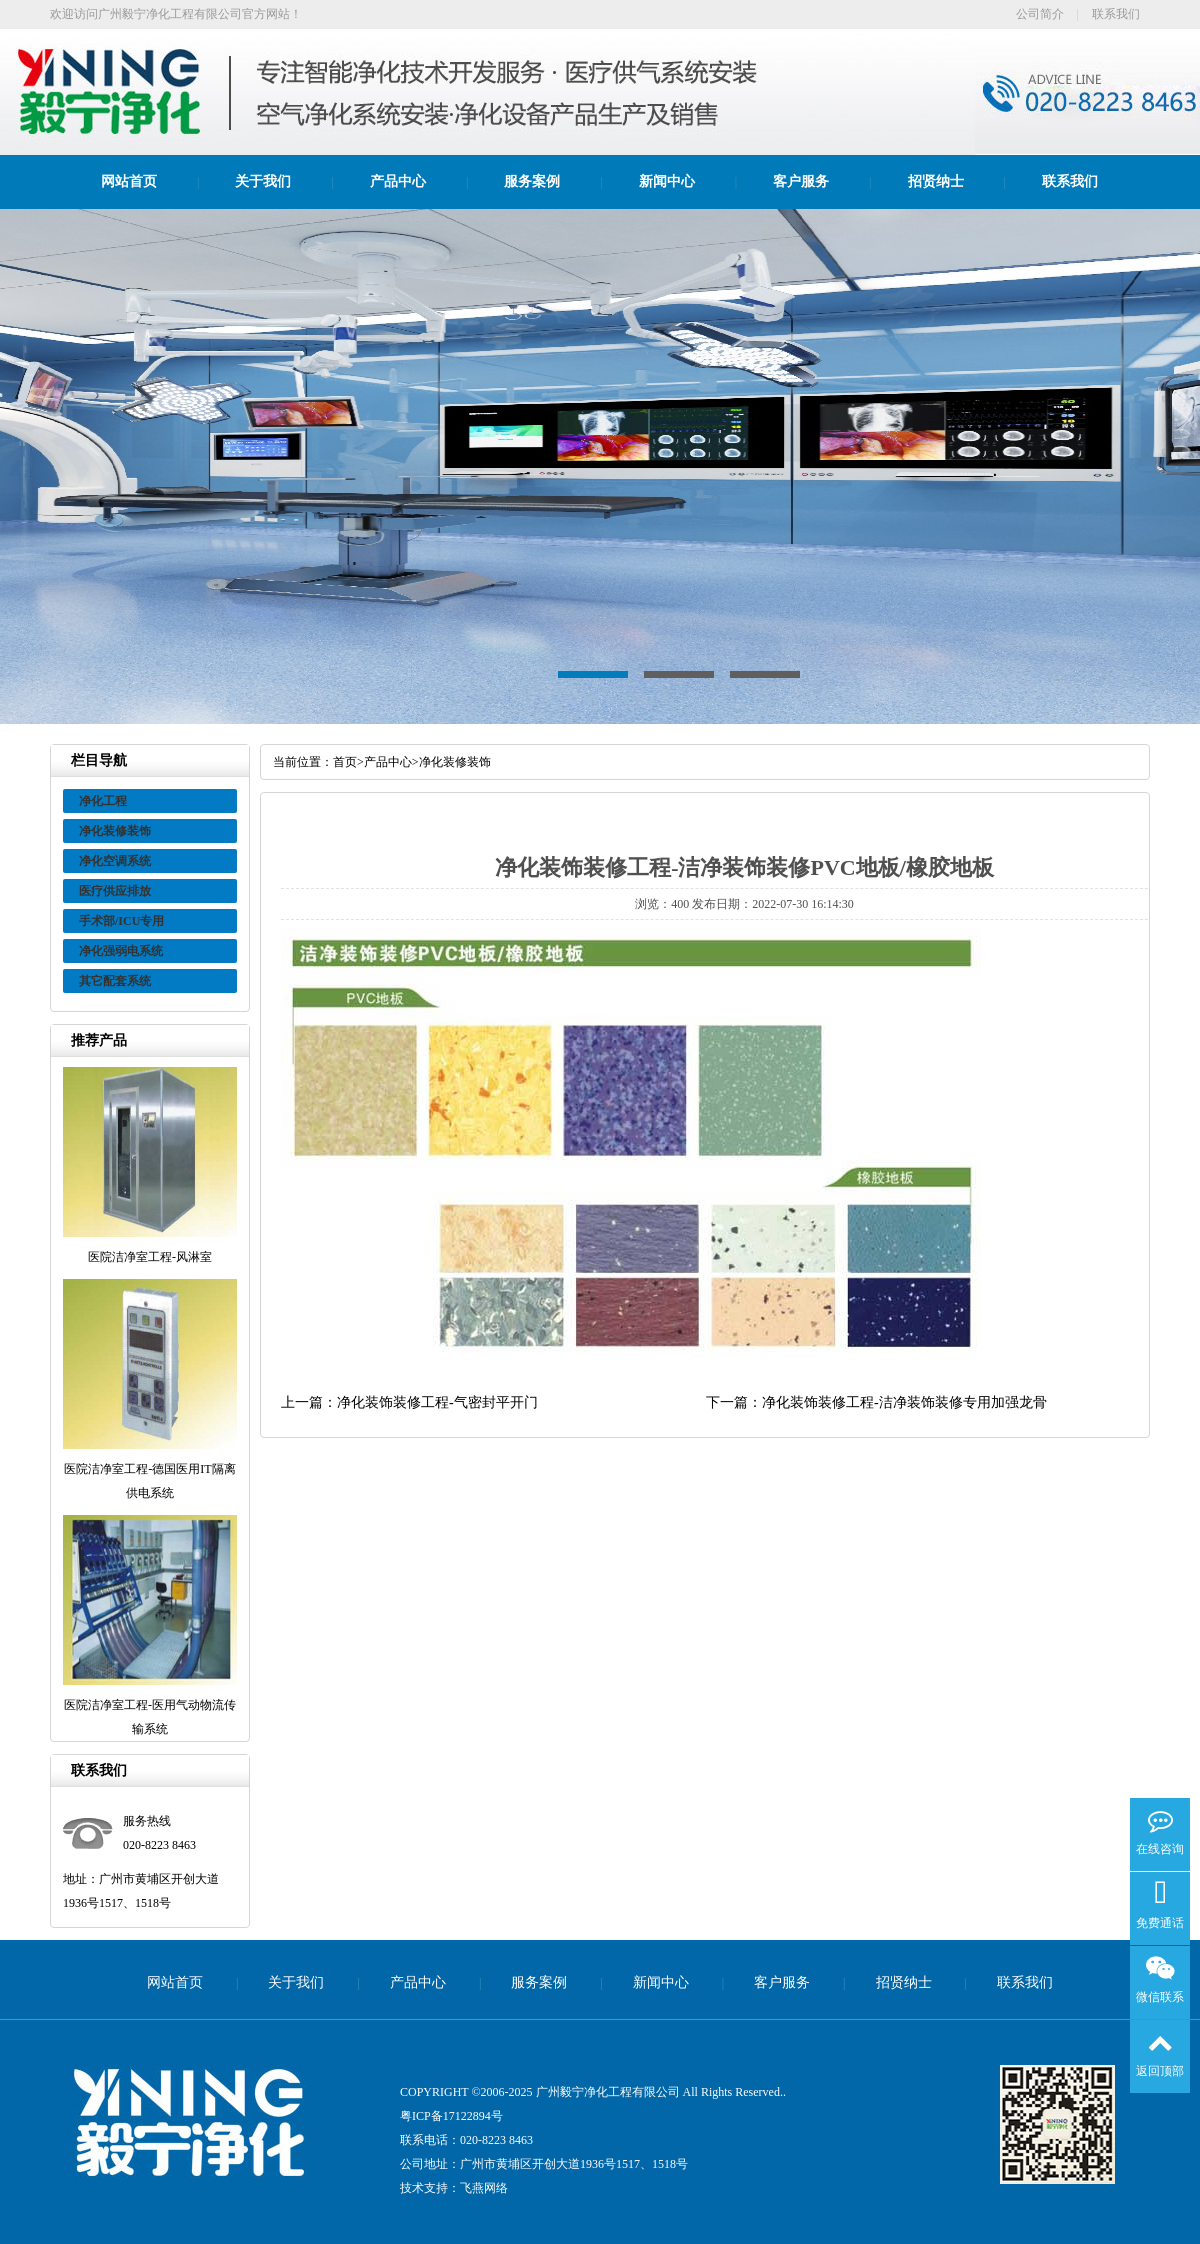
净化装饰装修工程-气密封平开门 (437, 1402)
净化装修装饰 (115, 831)
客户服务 (801, 181)
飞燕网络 (484, 2188)
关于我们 (263, 181)
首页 (345, 762)
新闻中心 (667, 181)
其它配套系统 (115, 981)
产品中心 (398, 181)
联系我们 (1116, 14)
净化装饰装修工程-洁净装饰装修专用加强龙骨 (904, 1402)
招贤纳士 (936, 181)
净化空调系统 (115, 861)
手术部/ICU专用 (121, 921)
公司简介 (1040, 14)
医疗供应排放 (115, 891)
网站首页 (129, 181)
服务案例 (532, 181)
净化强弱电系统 (121, 951)
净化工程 (103, 801)
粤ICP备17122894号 (451, 2116)
